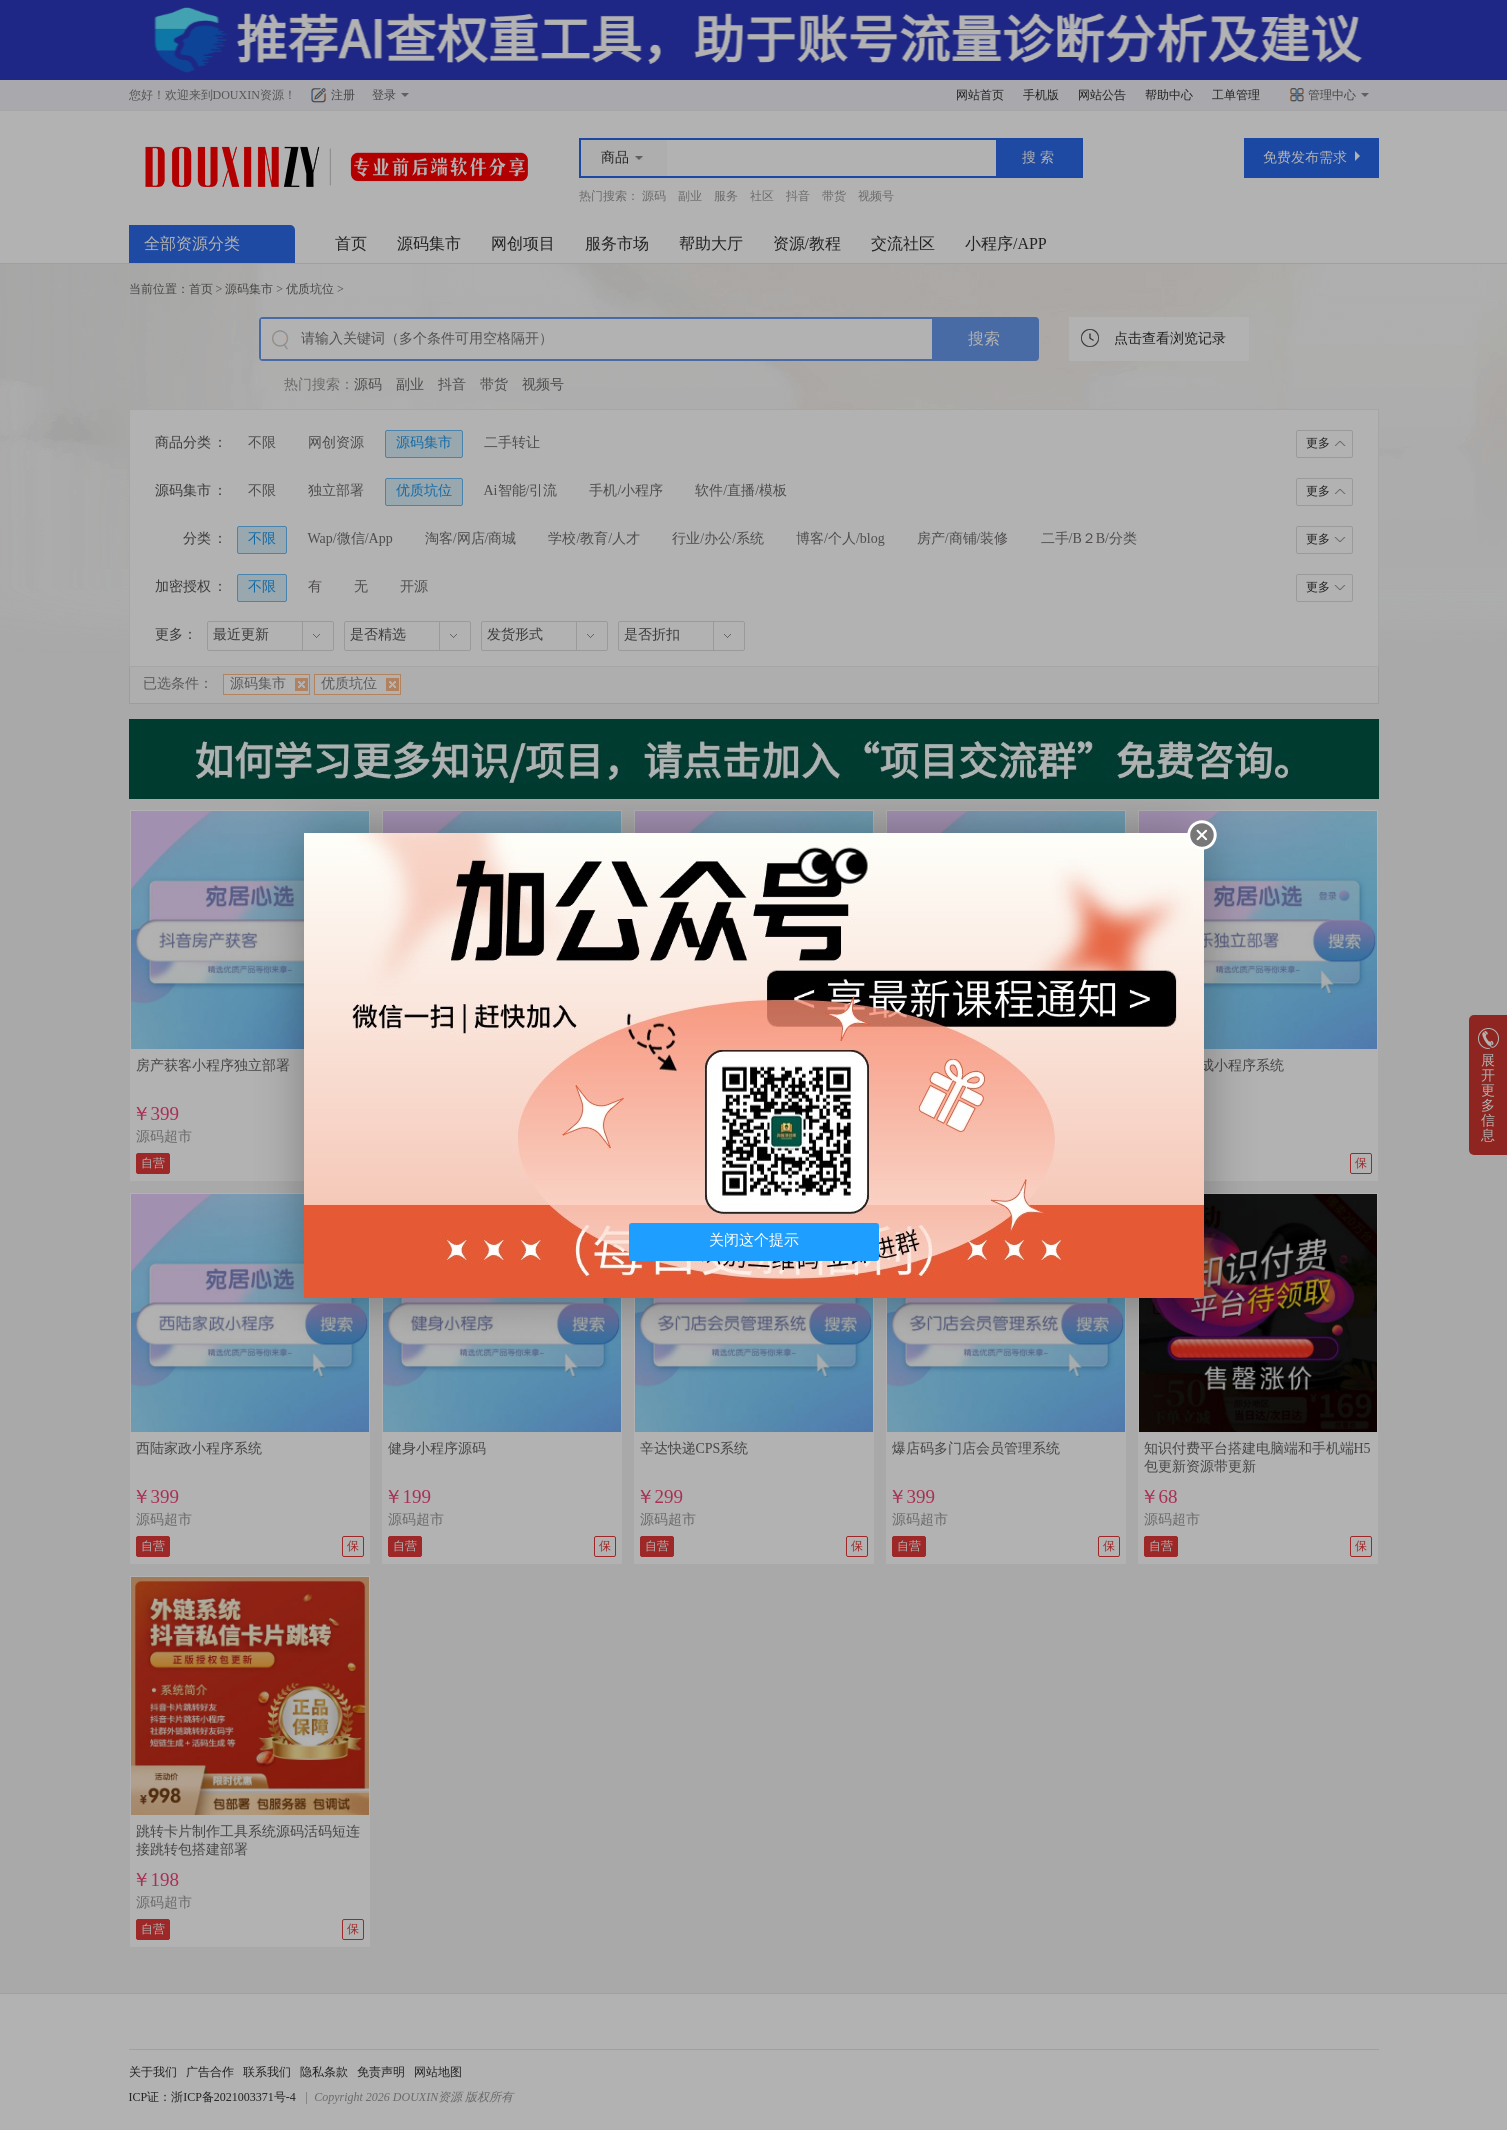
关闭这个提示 (754, 1240)
